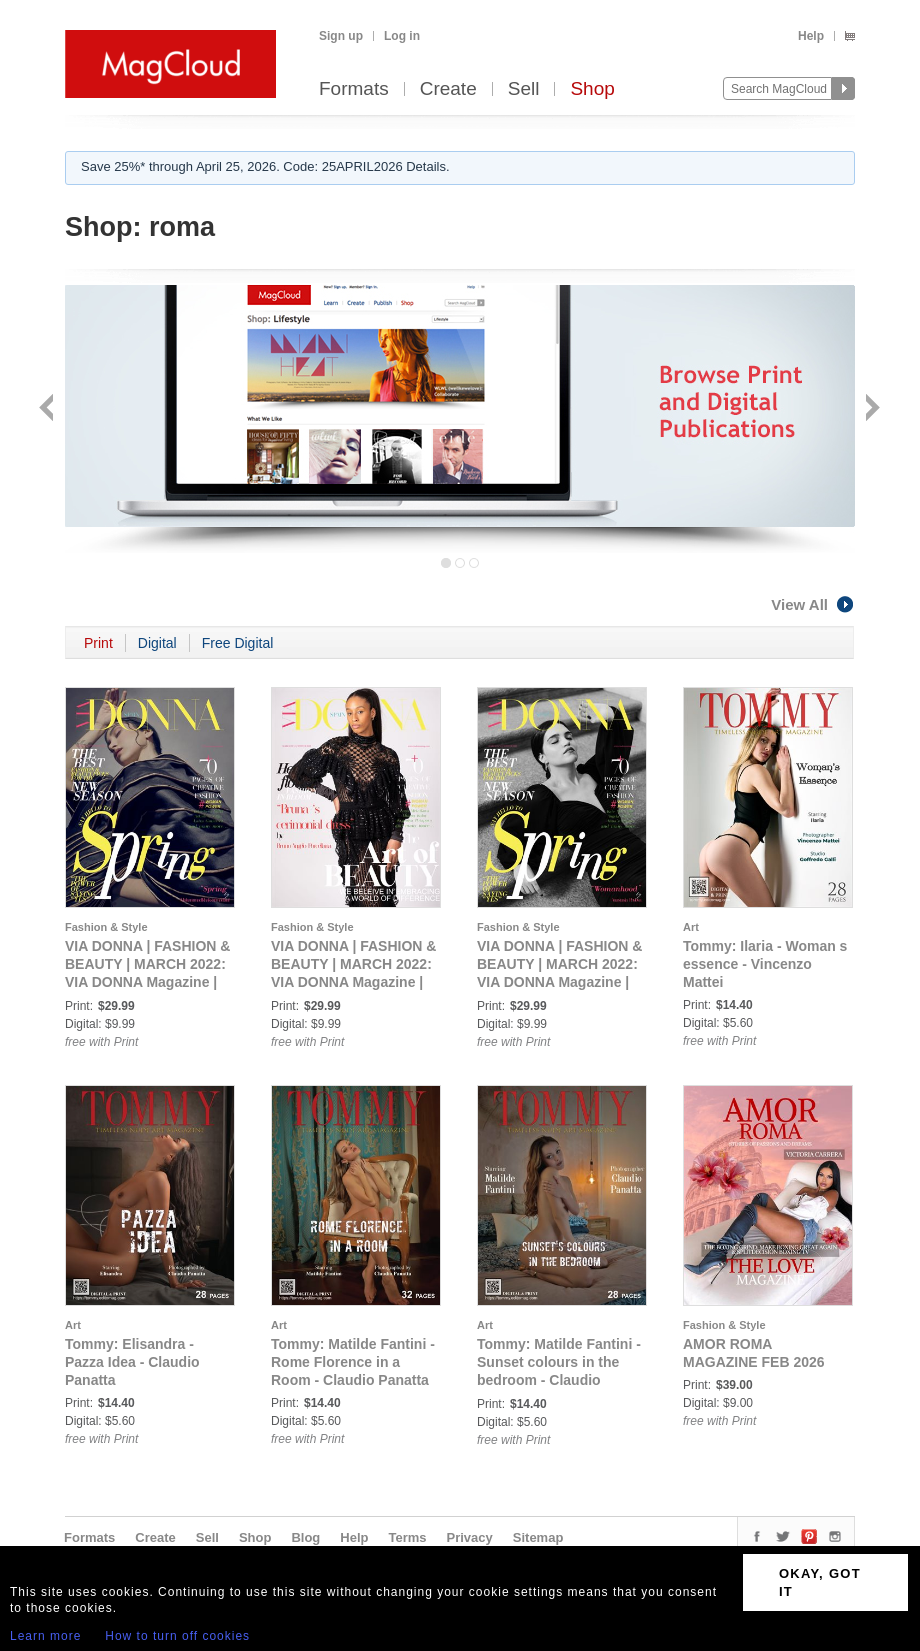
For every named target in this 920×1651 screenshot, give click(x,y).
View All (813, 604)
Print (98, 643)
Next (870, 409)
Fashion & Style (106, 927)
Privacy (470, 1537)
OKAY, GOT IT (820, 1582)
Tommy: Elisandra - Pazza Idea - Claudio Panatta (132, 1362)
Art (691, 927)
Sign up (341, 36)
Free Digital (238, 643)
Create (448, 89)
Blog (305, 1537)
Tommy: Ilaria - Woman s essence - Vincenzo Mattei (765, 964)
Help (811, 36)
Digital (157, 643)
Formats (354, 89)
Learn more (45, 1636)
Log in (402, 36)
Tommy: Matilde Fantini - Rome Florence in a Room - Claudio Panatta (353, 1362)
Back (48, 409)
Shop (592, 89)
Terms (407, 1537)
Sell (524, 89)
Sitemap (538, 1537)
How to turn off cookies (177, 1636)
